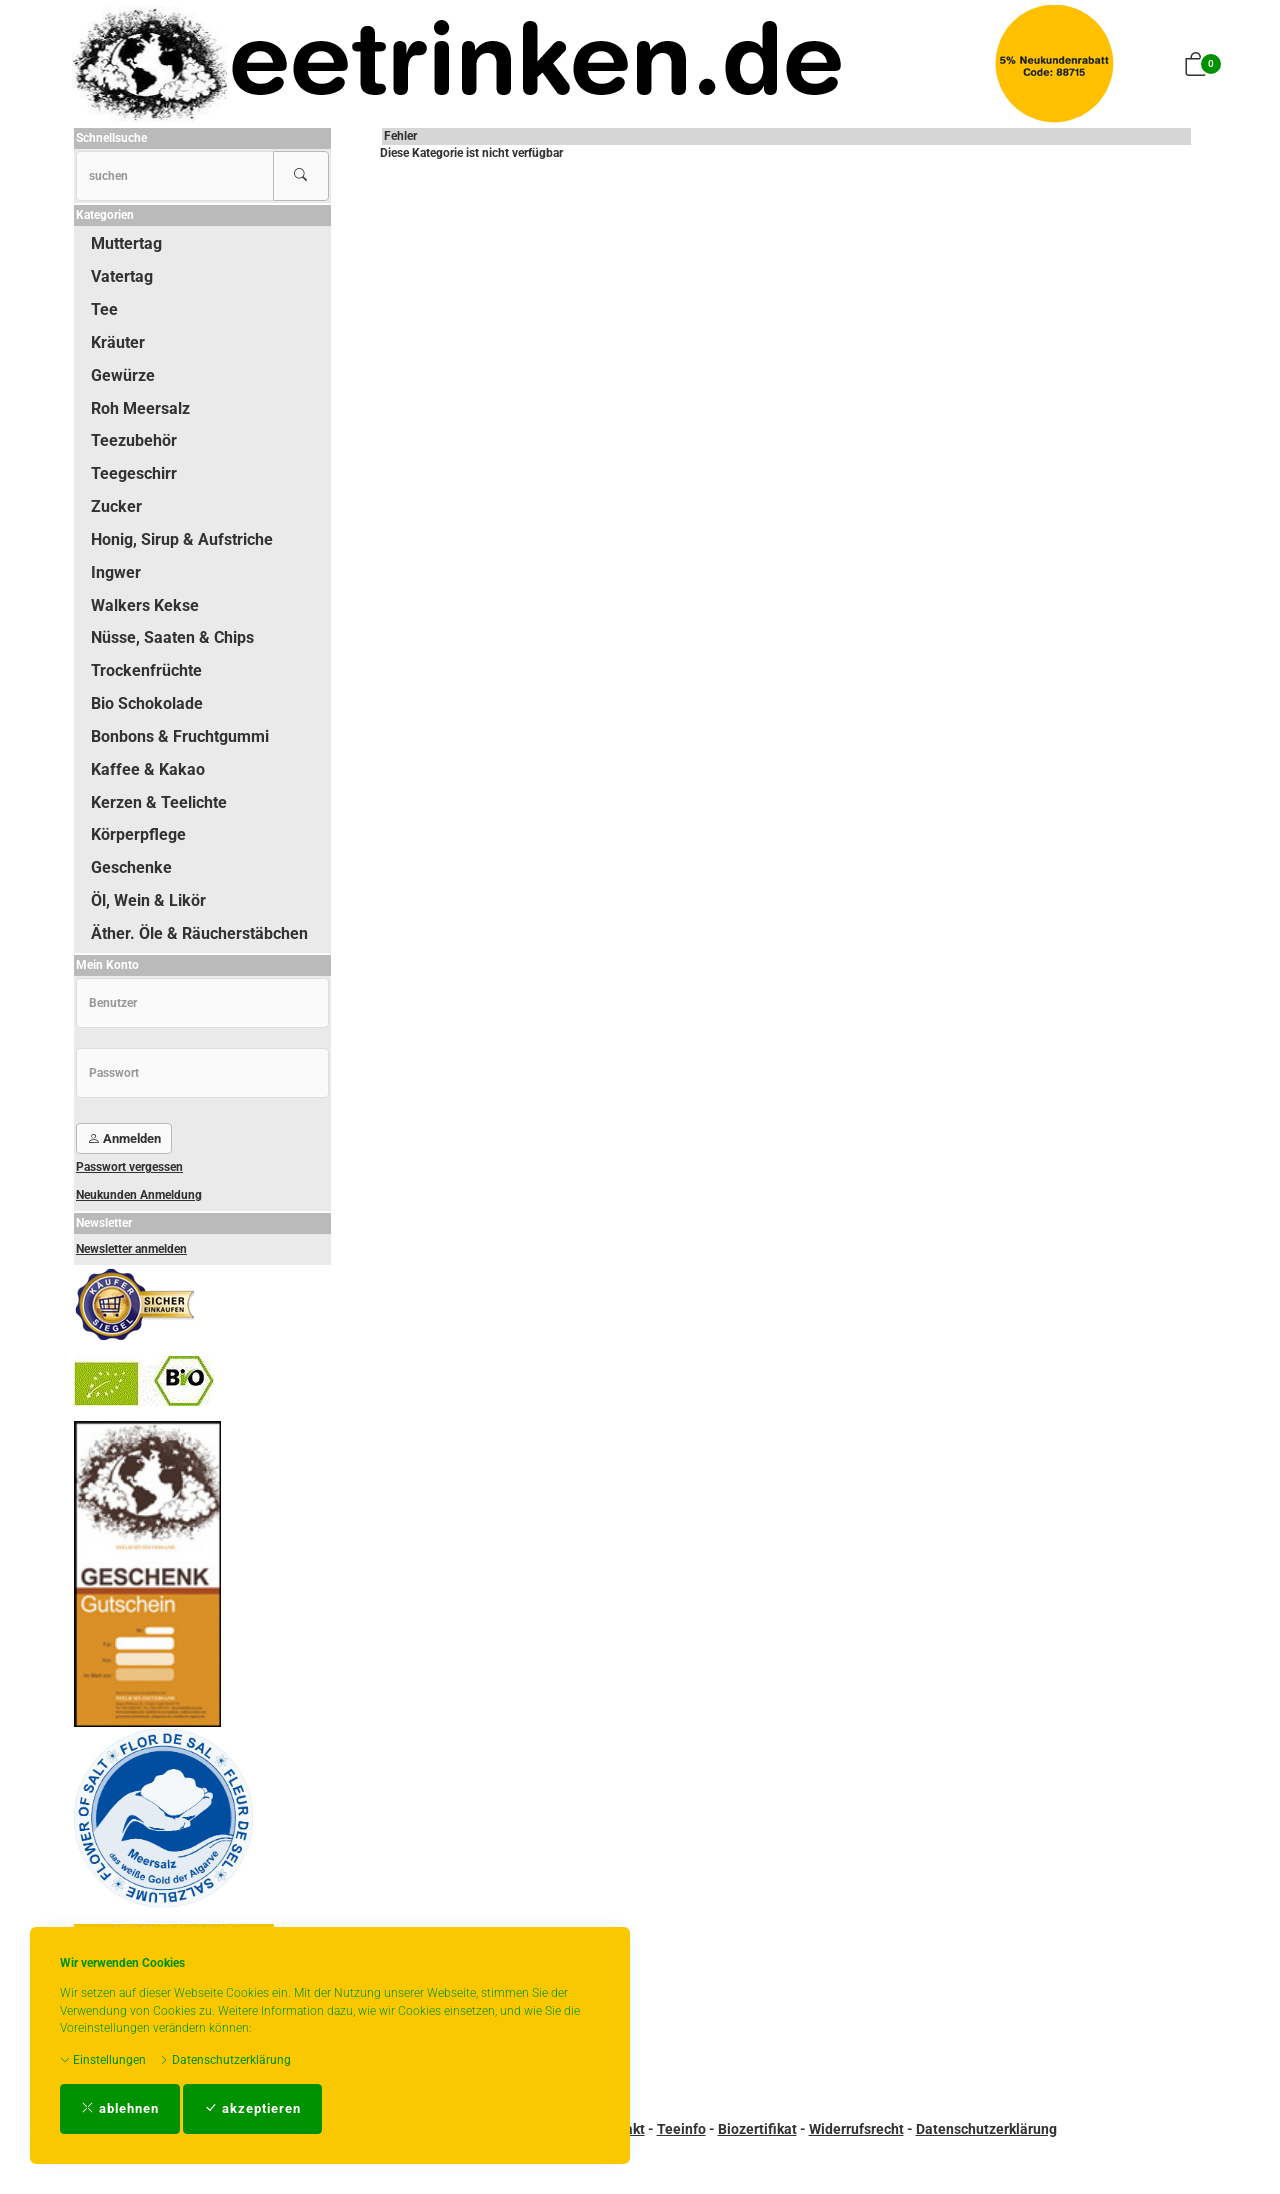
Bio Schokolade (147, 703)
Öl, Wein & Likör (148, 900)
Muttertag (126, 243)
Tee (104, 309)
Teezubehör (134, 440)
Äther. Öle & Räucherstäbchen (199, 933)
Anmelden (124, 1138)
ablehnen (120, 2108)
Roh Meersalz (140, 408)
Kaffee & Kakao (148, 769)
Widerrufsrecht (856, 2129)
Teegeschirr (134, 473)
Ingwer (116, 572)
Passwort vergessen (129, 1167)
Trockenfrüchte (146, 670)
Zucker (116, 506)
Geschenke (131, 867)
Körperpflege (138, 834)
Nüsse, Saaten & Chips (172, 637)
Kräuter (118, 342)
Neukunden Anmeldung (139, 1195)
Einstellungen (103, 2060)
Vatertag (122, 276)
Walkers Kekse (145, 605)
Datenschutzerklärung (225, 2060)
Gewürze (123, 375)
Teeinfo (681, 2129)
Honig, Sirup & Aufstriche (182, 539)
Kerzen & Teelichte (159, 802)
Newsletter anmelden (131, 1249)
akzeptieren (252, 2108)
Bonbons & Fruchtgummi (180, 736)
